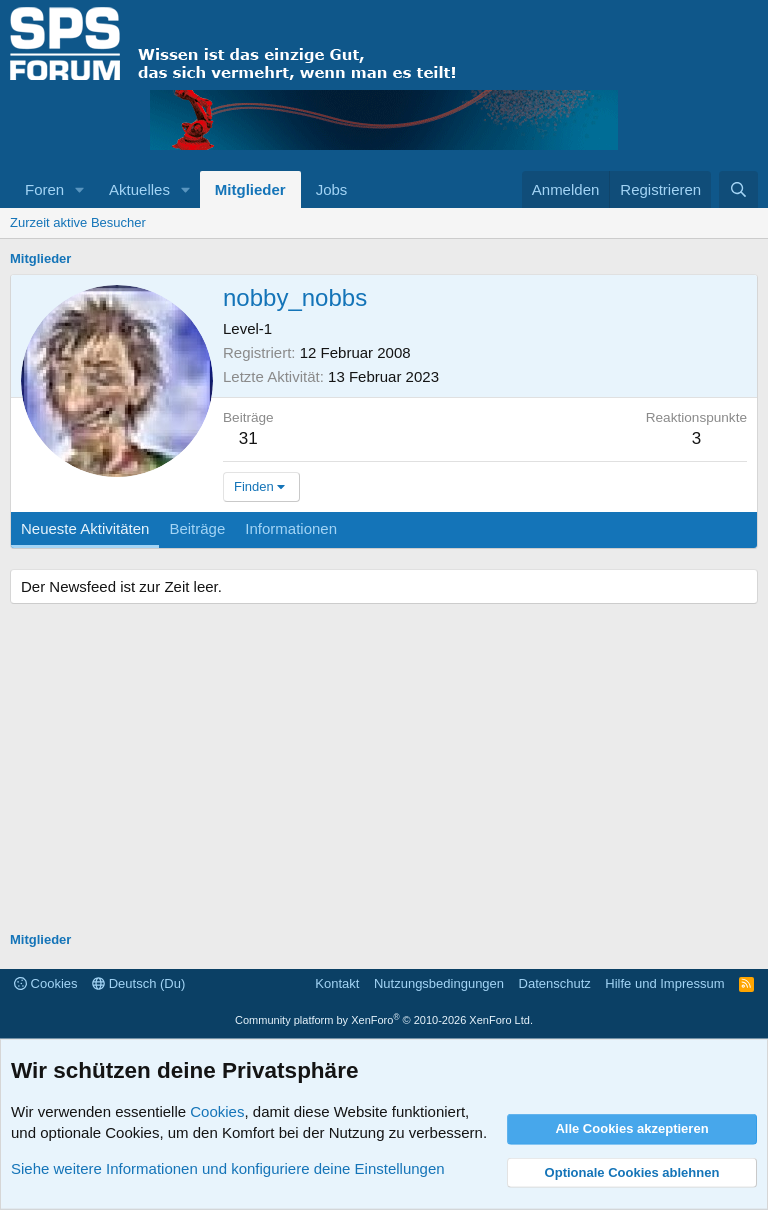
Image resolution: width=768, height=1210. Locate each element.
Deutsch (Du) (138, 983)
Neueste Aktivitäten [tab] (85, 528)
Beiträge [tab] (197, 528)
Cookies (46, 983)
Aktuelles (139, 189)
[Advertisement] (384, 770)
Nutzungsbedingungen (439, 983)
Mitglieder (250, 189)
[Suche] (738, 189)
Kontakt (337, 983)
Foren (44, 189)
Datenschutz (555, 983)
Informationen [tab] (291, 528)
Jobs (332, 189)
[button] (80, 189)
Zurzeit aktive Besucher (78, 222)
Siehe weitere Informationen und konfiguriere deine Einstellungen (228, 1168)
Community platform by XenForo (384, 1020)
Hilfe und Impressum (664, 983)
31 (248, 438)
